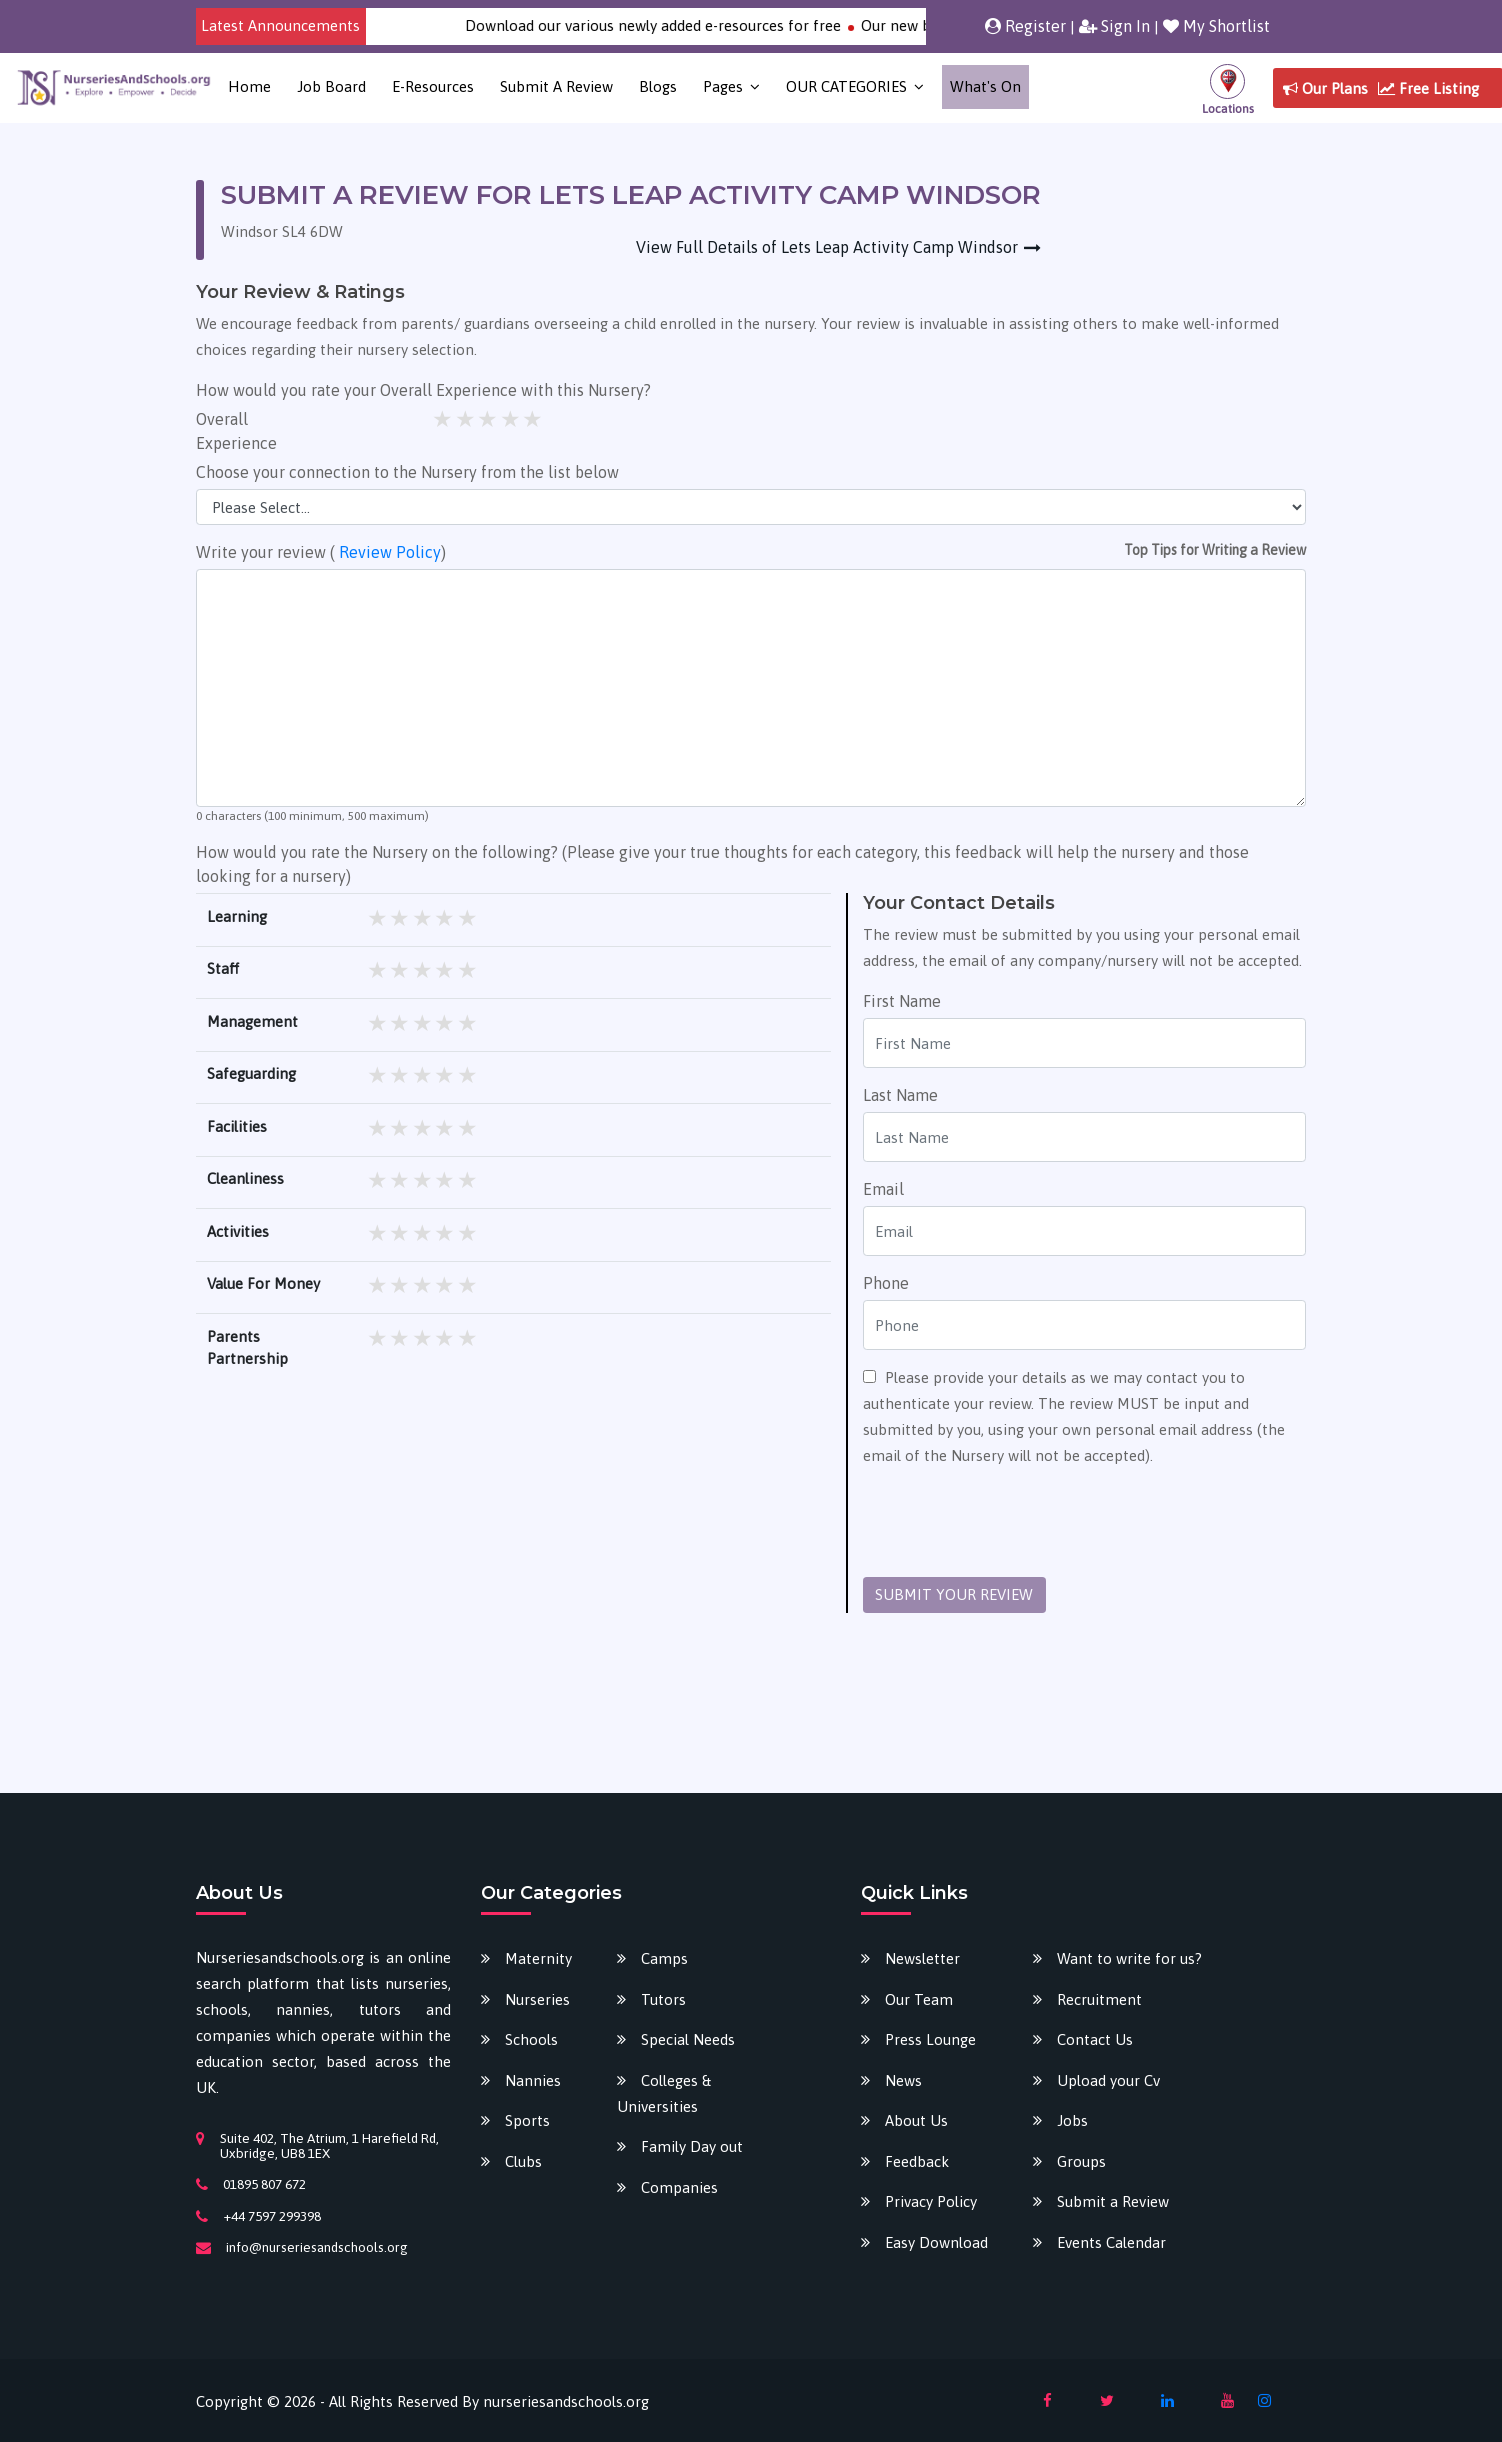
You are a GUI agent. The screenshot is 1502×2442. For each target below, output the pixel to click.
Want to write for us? (1129, 1958)
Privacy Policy (931, 2201)
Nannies (533, 2080)
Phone (886, 1283)
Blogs (658, 86)
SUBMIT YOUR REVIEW (954, 1594)
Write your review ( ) (321, 552)
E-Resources (433, 86)
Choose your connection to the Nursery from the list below (407, 472)
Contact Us (1095, 2039)
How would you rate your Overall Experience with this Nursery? (423, 390)
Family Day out (692, 2146)
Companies (679, 2187)
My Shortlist (1216, 26)
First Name (902, 1001)
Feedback (917, 2161)
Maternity (538, 1958)
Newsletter (922, 1958)
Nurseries (537, 1999)
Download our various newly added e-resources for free (680, 25)
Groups (1081, 2161)
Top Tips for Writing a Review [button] (1215, 550)
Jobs (1072, 2120)
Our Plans (1325, 88)
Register (1025, 26)
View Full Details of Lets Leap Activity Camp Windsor (827, 247)
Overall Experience (236, 431)
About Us (916, 2120)
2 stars (466, 419)
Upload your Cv (1108, 2080)
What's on (985, 86)
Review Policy (390, 552)
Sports (527, 2120)
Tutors (663, 1999)
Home (249, 86)
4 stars (511, 419)
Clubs (523, 2161)
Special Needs (688, 2039)
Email (883, 1189)
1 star (443, 419)
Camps (664, 1958)
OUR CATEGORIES (846, 86)
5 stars (533, 419)
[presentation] (1015, 1523)
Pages (723, 86)
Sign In (1114, 26)
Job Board (331, 86)
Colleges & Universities (664, 2093)
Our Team (919, 1999)
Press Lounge (930, 2039)
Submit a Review (556, 86)
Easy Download (936, 2242)
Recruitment (1099, 1999)
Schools (531, 2039)
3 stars (488, 419)
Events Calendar (1111, 2242)
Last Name (900, 1095)
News (903, 2080)
